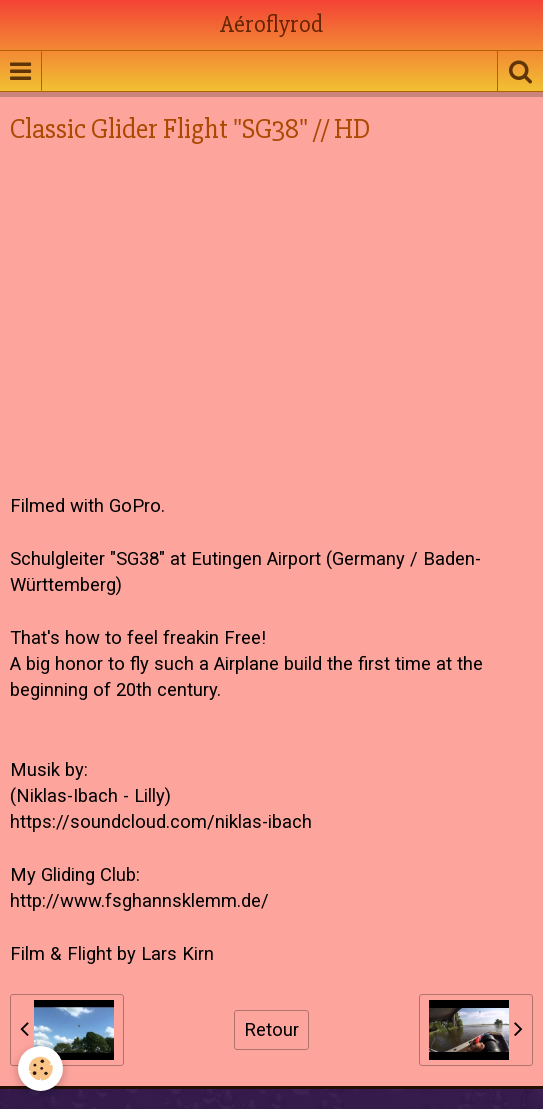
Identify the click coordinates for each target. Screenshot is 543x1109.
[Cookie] (40, 1068)
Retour (271, 1030)
